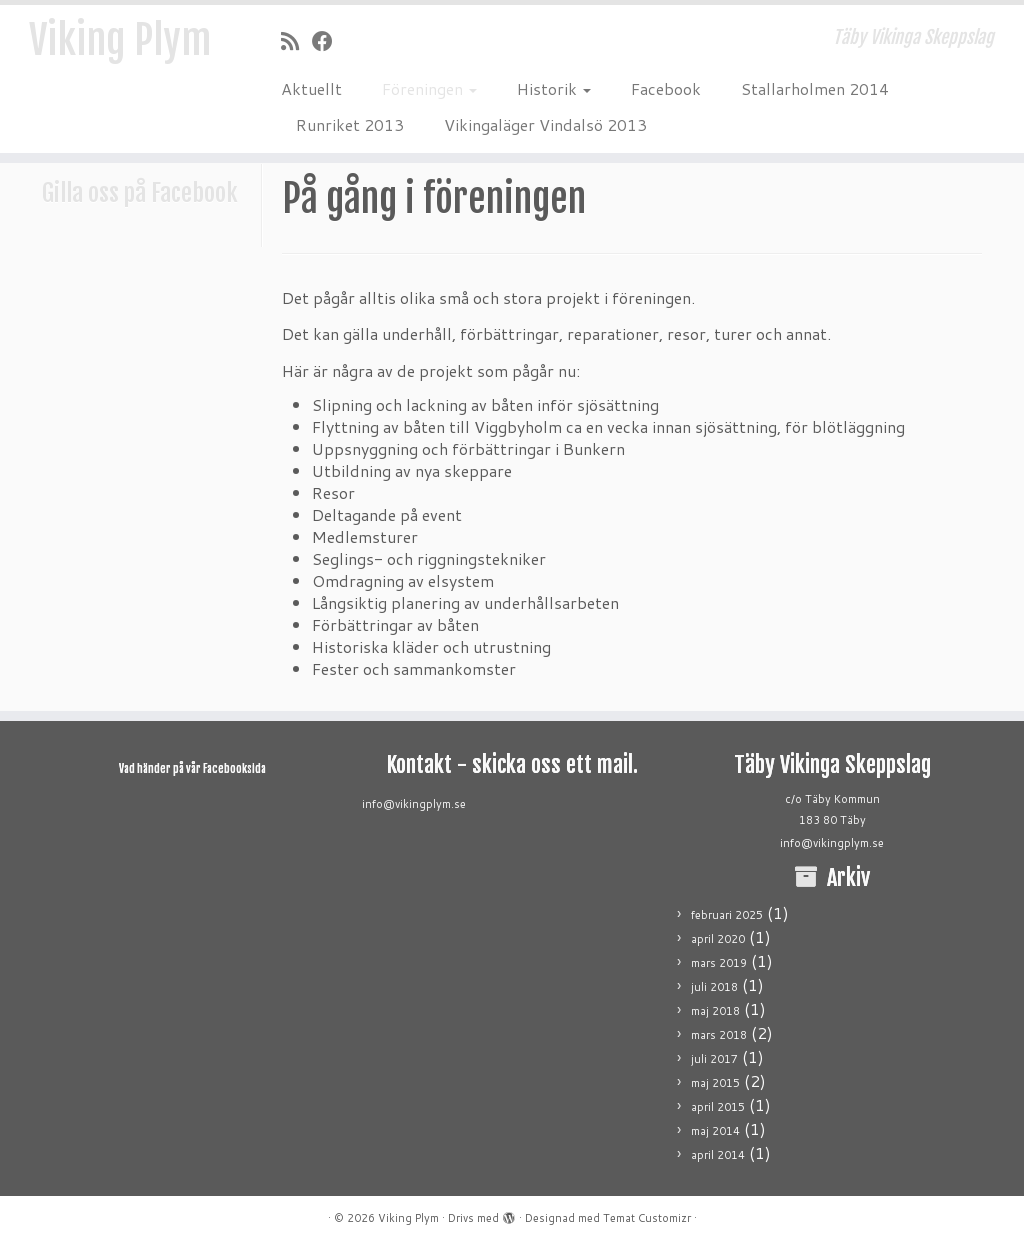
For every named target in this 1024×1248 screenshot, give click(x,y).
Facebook (666, 88)
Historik (554, 88)
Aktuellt (311, 88)
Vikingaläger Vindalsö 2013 (545, 124)
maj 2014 (715, 1131)
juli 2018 (714, 987)
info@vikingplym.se (414, 804)
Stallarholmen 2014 (815, 88)
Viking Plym (120, 40)
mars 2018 (719, 1035)
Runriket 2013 (350, 124)
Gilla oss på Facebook (140, 193)
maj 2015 (715, 1083)
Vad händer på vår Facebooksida (192, 769)
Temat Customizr (647, 1218)
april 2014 (718, 1155)
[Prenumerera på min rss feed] (296, 41)
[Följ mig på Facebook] (329, 41)
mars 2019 (719, 963)
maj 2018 (715, 1011)
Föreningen (429, 88)
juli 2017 (714, 1059)
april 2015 (718, 1107)
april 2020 (718, 939)
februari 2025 (727, 915)
